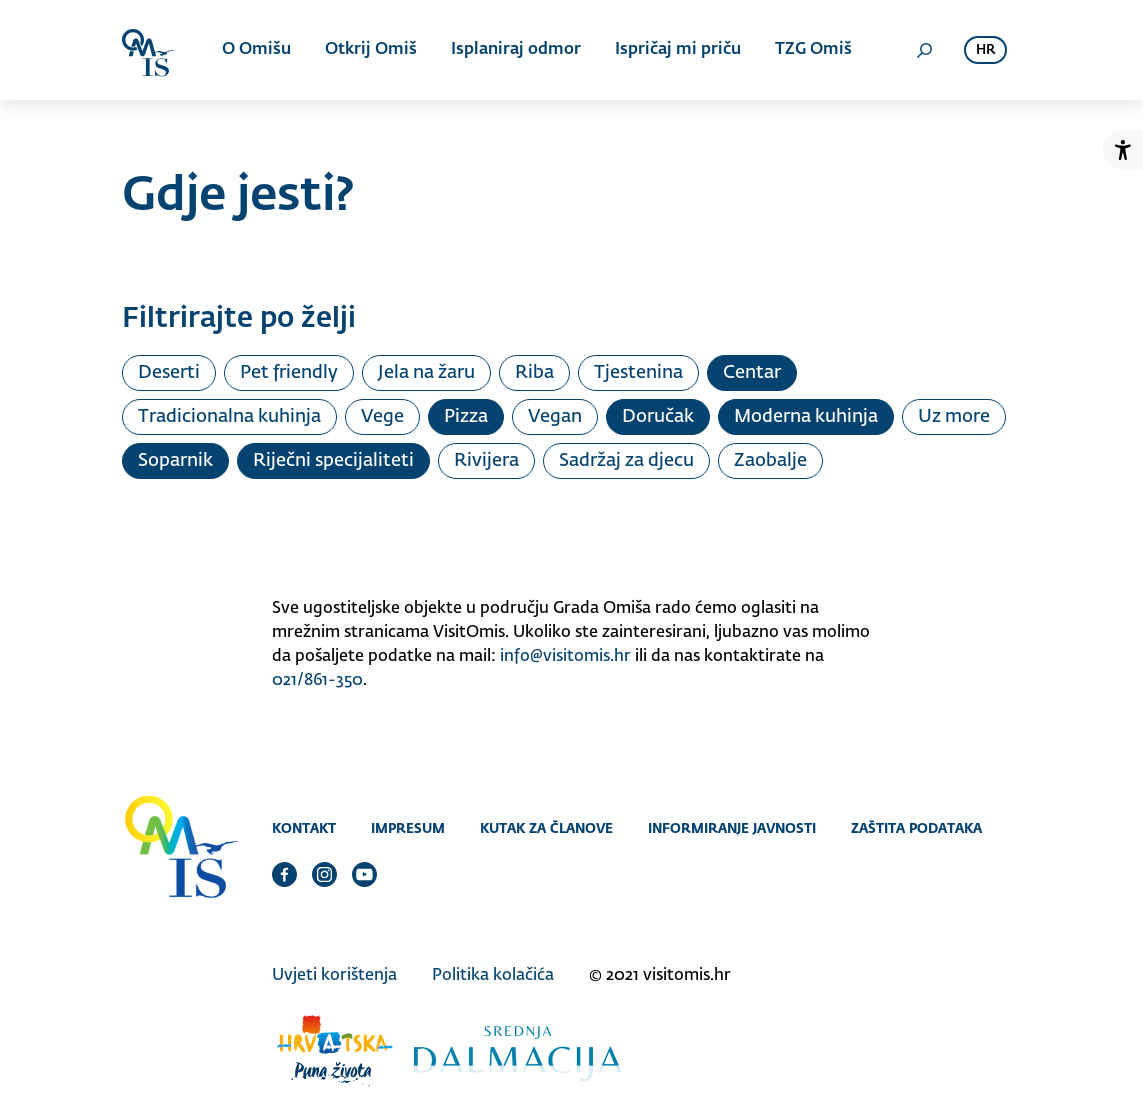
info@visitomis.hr (565, 657)
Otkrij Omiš (371, 50)
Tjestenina (638, 373)
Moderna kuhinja (806, 417)
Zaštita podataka (916, 828)
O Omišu (256, 50)
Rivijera (486, 461)
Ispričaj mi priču (678, 50)
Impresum (408, 828)
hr (985, 50)
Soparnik (175, 461)
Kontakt (304, 828)
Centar (752, 373)
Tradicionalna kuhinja (229, 417)
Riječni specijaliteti (333, 461)
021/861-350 (317, 681)
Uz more (954, 417)
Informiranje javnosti (732, 828)
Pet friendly (289, 373)
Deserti (169, 373)
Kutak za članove (546, 828)
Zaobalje (770, 461)
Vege (382, 417)
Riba (534, 373)
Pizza (466, 417)
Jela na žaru (426, 373)
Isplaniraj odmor (516, 50)
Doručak (658, 417)
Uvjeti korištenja (334, 976)
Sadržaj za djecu (626, 461)
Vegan (555, 417)
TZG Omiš (813, 50)
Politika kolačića (493, 976)
